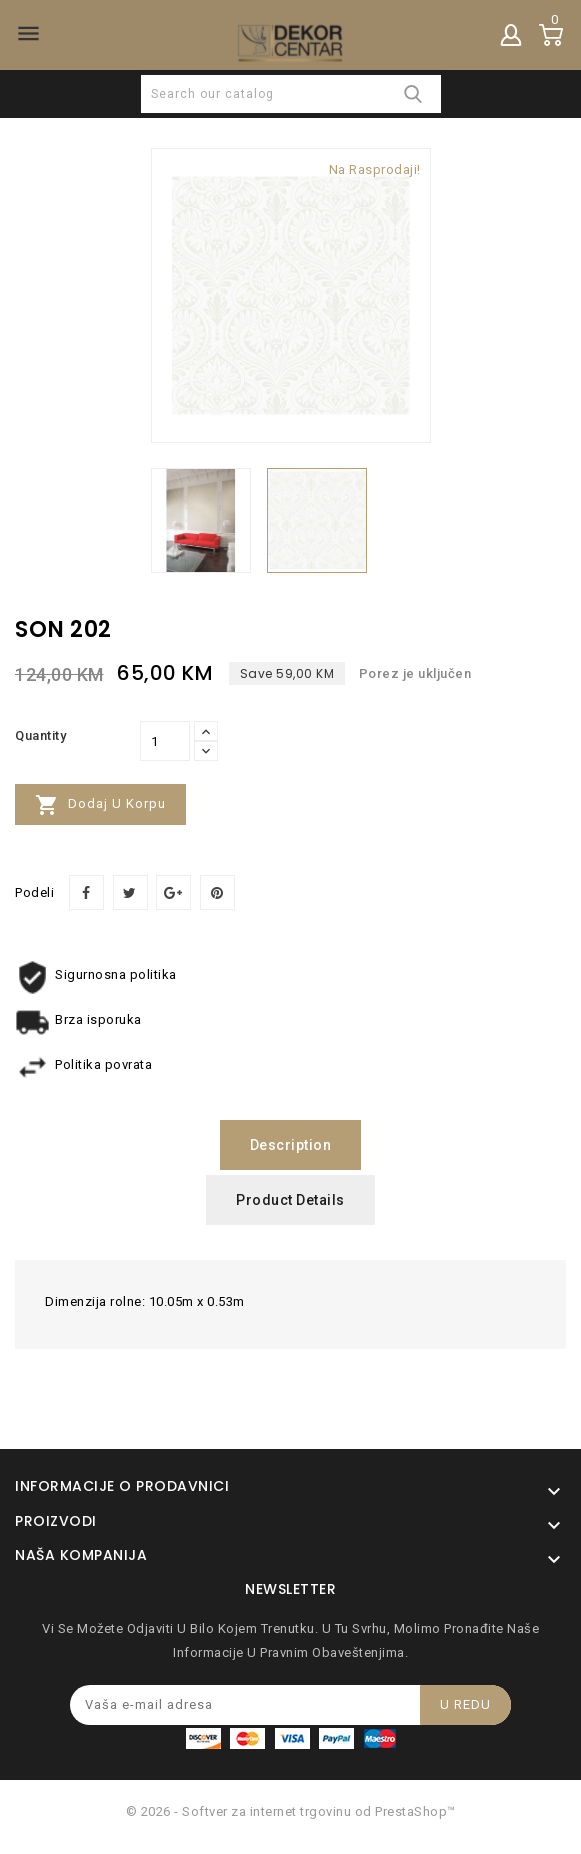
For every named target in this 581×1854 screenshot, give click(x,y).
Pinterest (217, 892)
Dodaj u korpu (100, 805)
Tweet (130, 892)
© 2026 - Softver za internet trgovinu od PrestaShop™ (291, 1811)
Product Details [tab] (290, 1200)
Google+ (173, 892)
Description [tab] (291, 1145)
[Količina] (165, 741)
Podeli (86, 892)
